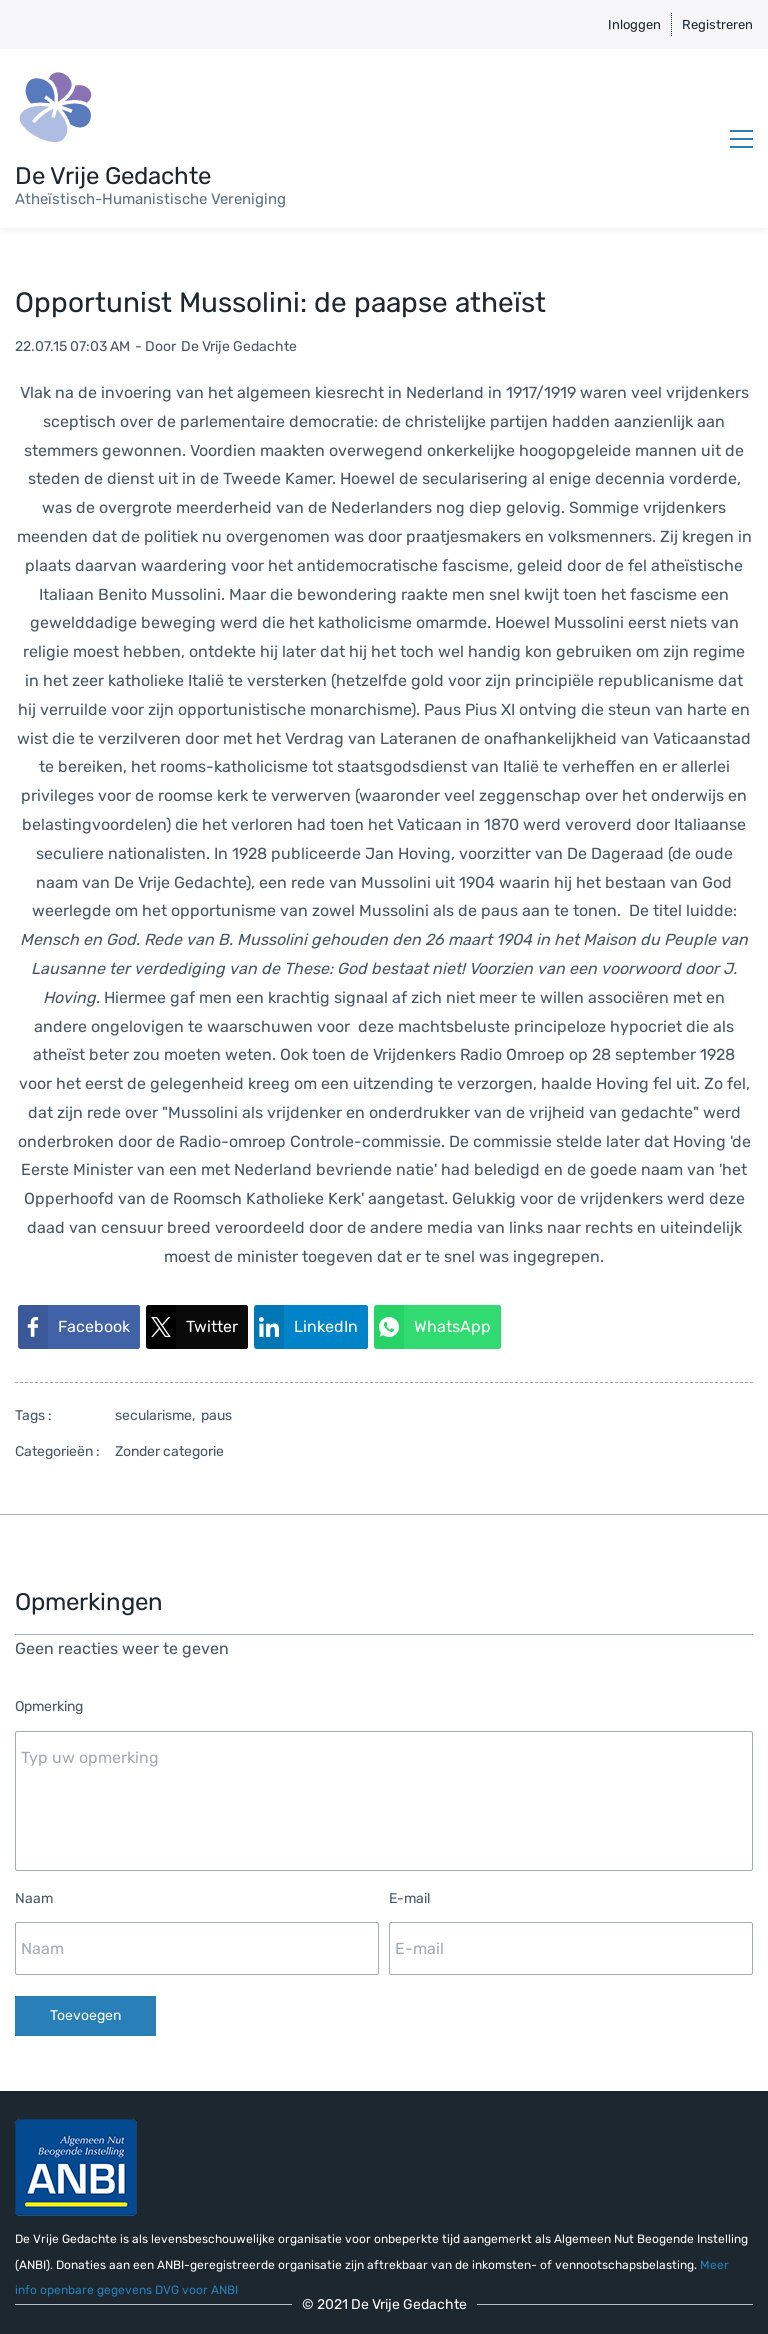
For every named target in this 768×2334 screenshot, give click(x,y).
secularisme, (158, 1415)
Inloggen (634, 24)
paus (216, 1415)
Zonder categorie (169, 1451)
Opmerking (49, 1706)
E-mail (409, 1898)
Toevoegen (85, 2015)
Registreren (717, 24)
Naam (34, 1898)
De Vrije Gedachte (239, 346)
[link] (79, 1327)
